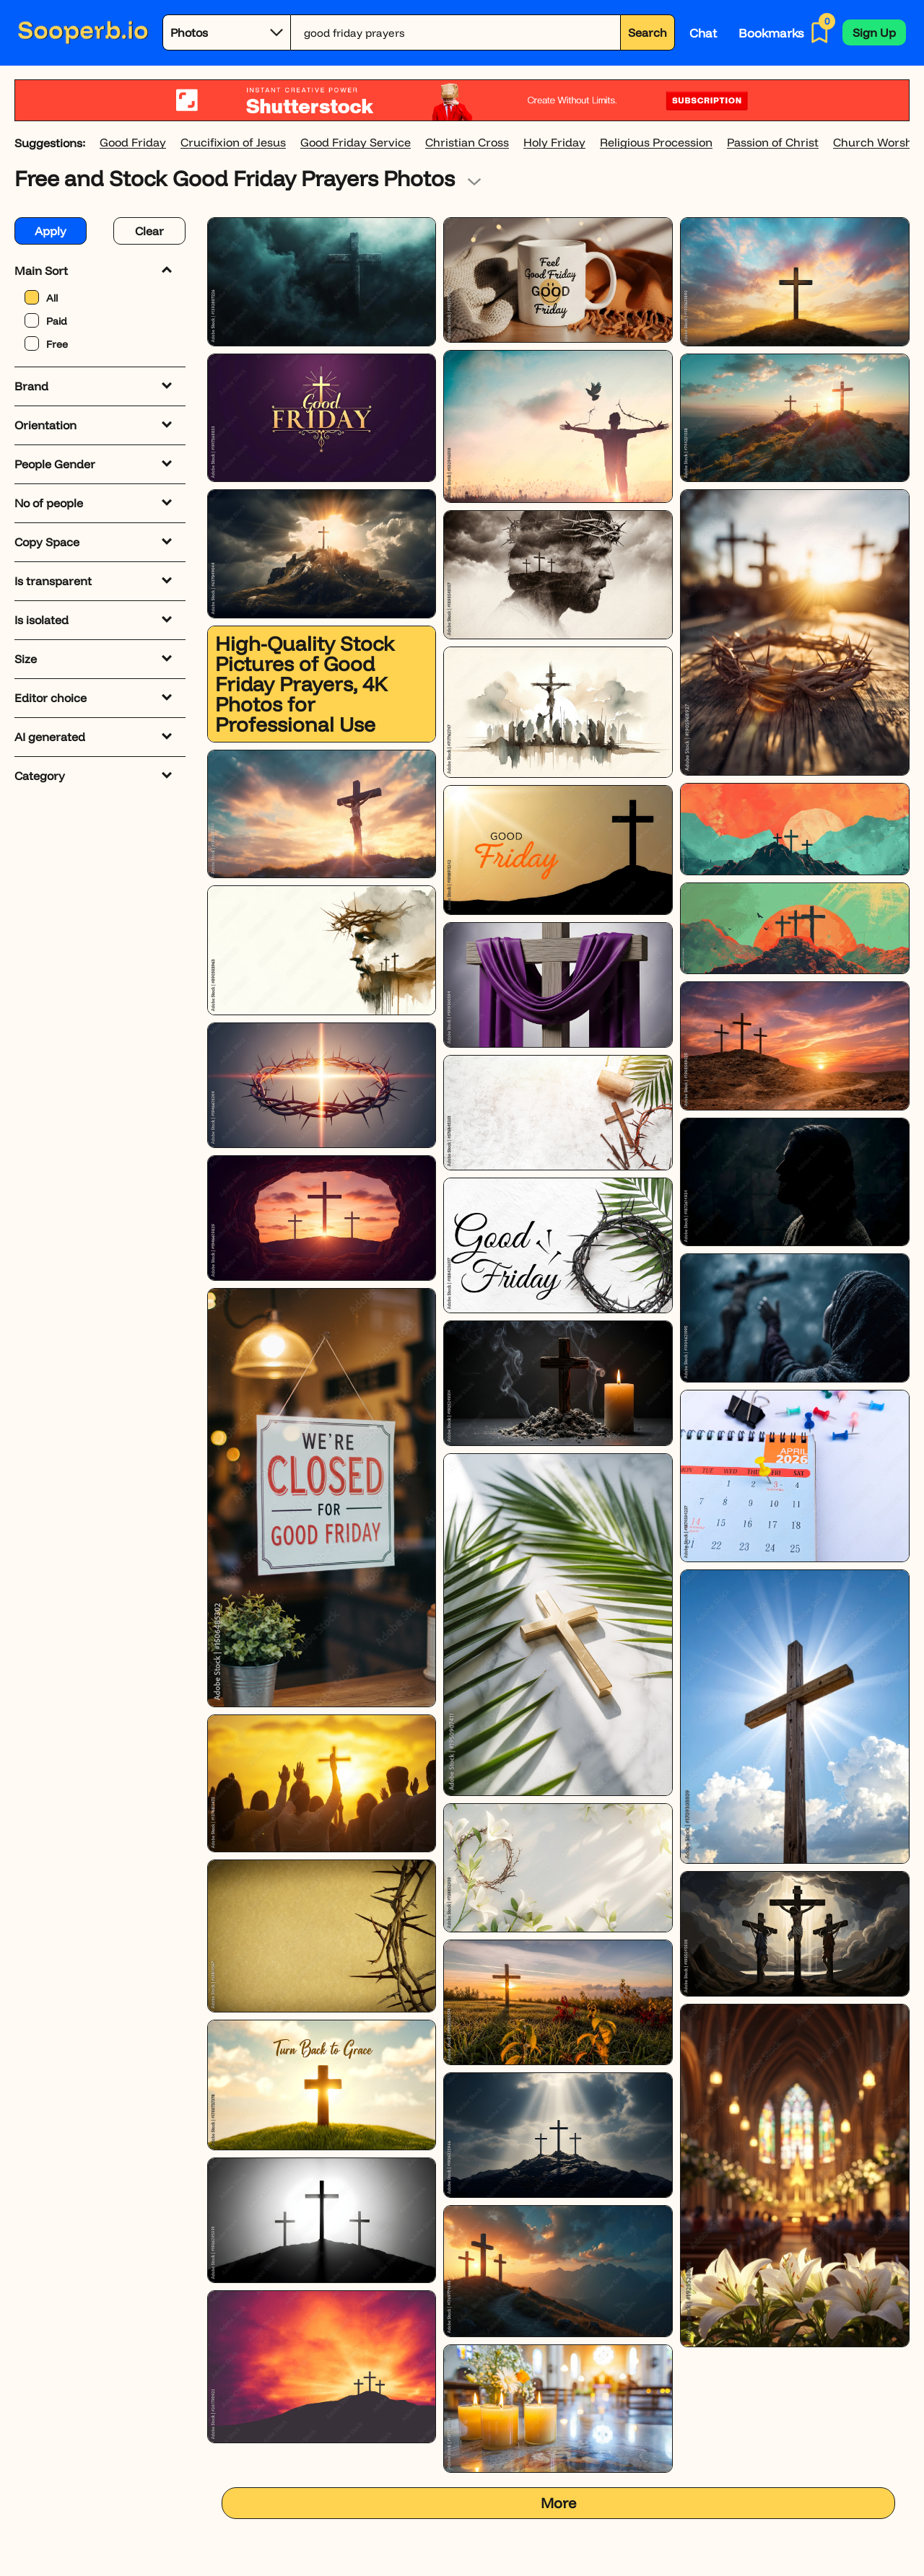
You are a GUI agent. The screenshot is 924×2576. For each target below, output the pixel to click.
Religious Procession (656, 142)
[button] (874, 32)
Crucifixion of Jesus (233, 142)
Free (46, 343)
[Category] (226, 32)
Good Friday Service (355, 142)
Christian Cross (467, 142)
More (558, 2503)
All (41, 297)
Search (647, 32)
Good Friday (133, 142)
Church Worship (878, 142)
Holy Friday (554, 142)
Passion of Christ (773, 142)
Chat (703, 33)
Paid (46, 320)
